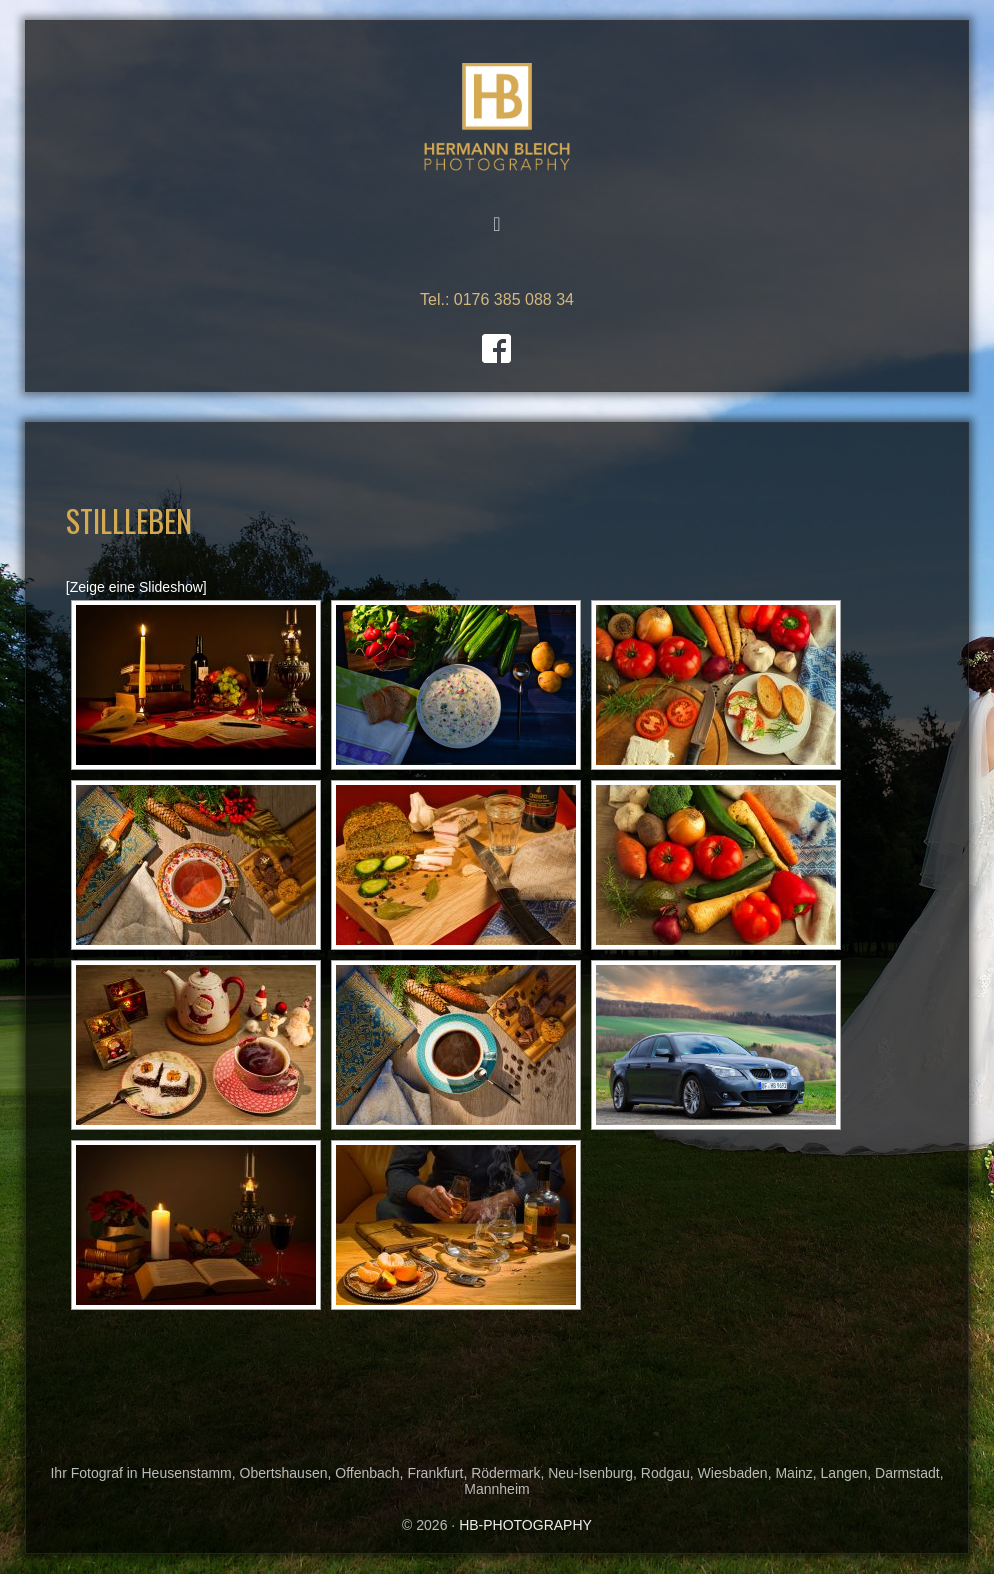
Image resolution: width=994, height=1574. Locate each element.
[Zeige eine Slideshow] (136, 587)
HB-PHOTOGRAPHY (497, 117)
